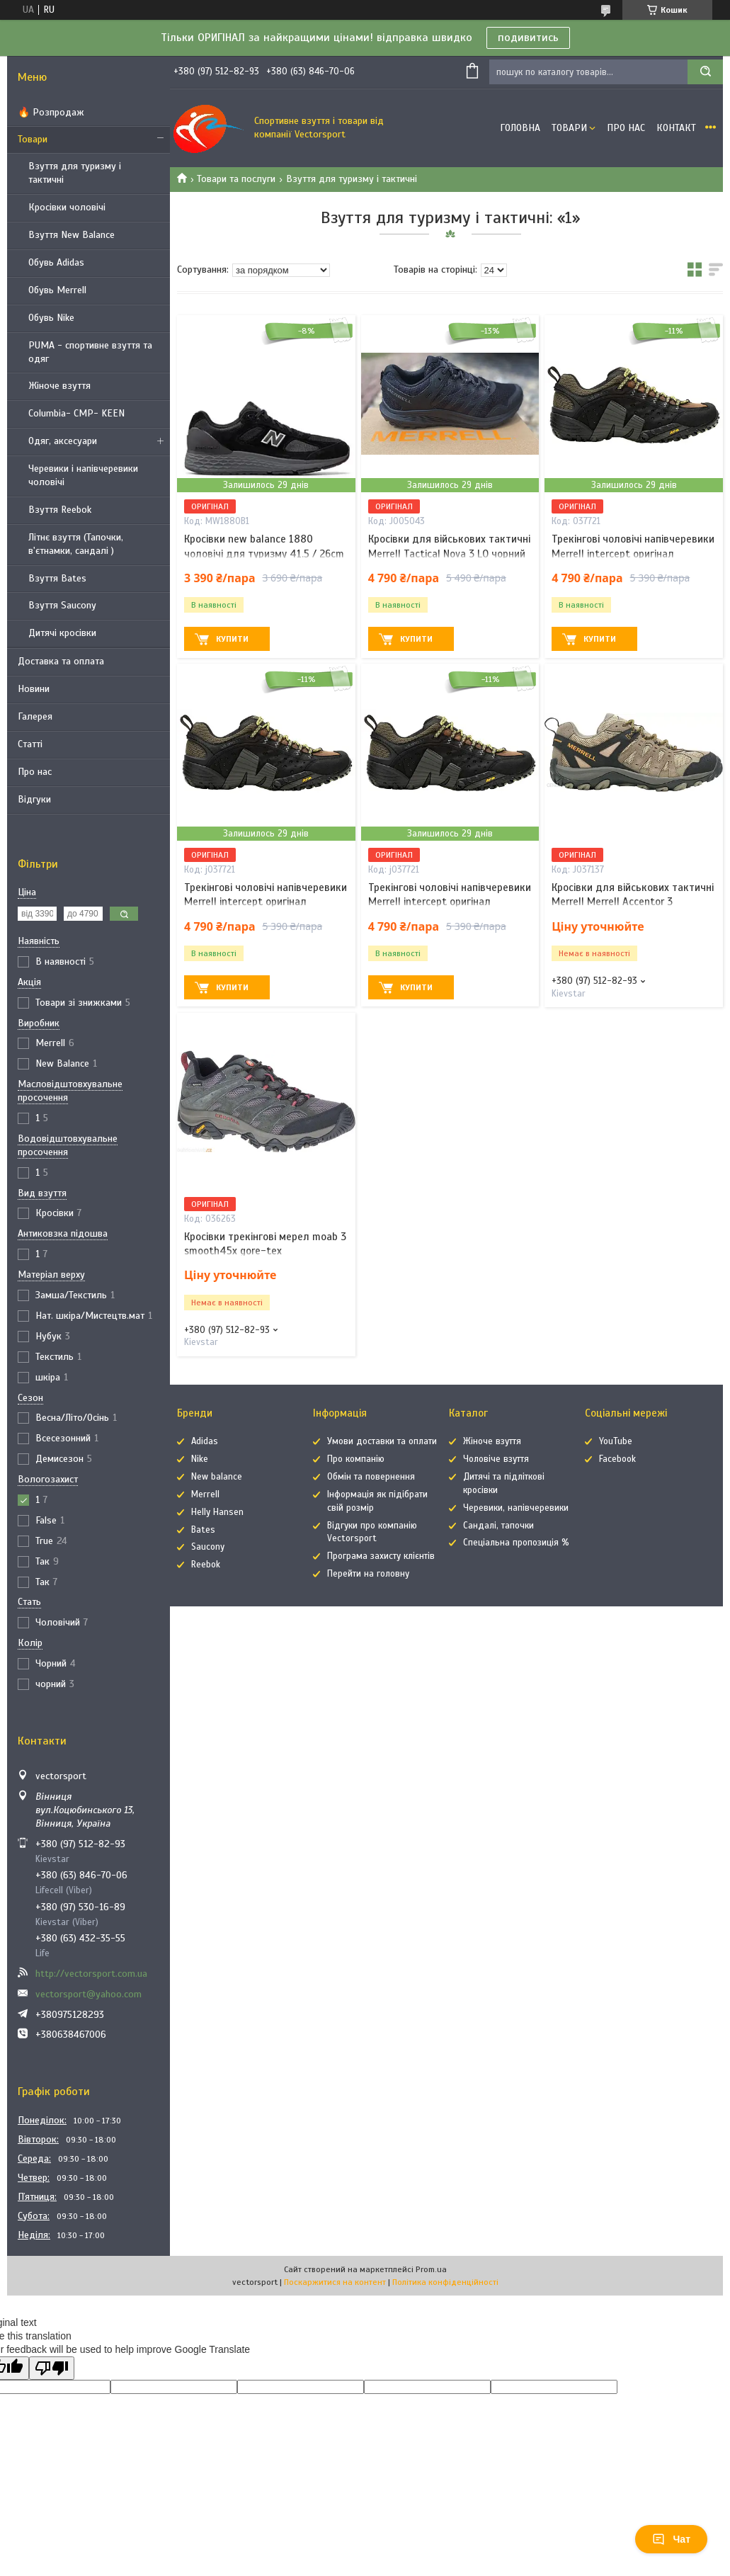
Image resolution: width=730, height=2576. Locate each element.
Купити (232, 639)
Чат (671, 2539)
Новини (34, 689)
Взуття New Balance (71, 235)
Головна (520, 128)
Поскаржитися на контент (335, 2282)
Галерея (35, 716)
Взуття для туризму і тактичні (74, 173)
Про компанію (355, 1459)
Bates (203, 1530)
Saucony (207, 1547)
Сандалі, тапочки (498, 1525)
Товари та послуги (236, 179)
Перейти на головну (368, 1573)
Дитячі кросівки (62, 633)
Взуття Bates (57, 578)
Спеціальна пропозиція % (516, 1542)
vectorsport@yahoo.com (88, 1994)
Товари (32, 139)
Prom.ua (431, 2269)
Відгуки (34, 799)
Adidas (204, 1441)
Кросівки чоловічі (66, 207)
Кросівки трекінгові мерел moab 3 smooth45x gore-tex (265, 1243)
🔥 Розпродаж (51, 112)
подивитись (528, 37)
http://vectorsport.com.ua (91, 1974)
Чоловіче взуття (496, 1459)
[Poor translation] (51, 2368)
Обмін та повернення (371, 1476)
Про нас (35, 772)
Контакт (676, 128)
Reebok (205, 1564)
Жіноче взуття (59, 386)
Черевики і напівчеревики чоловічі (83, 475)
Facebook (617, 1459)
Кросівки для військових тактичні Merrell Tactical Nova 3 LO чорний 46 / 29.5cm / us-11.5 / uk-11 (449, 553)
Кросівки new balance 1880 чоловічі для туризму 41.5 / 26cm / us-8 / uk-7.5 (264, 553)
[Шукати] (705, 71)
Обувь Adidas (56, 262)
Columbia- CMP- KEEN (76, 413)
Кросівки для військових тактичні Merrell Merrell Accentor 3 (633, 894)
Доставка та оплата (61, 661)
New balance (216, 1476)
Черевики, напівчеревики (516, 1508)
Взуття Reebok (59, 510)
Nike (199, 1459)
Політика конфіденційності (445, 2282)
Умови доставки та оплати (382, 1441)
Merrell (205, 1494)
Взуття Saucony (62, 605)
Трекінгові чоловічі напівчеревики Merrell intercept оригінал (633, 546)
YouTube (615, 1441)
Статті (30, 744)
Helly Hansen (217, 1512)
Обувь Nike (51, 318)
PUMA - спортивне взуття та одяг (90, 352)
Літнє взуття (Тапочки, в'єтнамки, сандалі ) (75, 544)
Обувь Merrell (57, 290)
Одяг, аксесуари (62, 441)
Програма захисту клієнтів (381, 1556)
